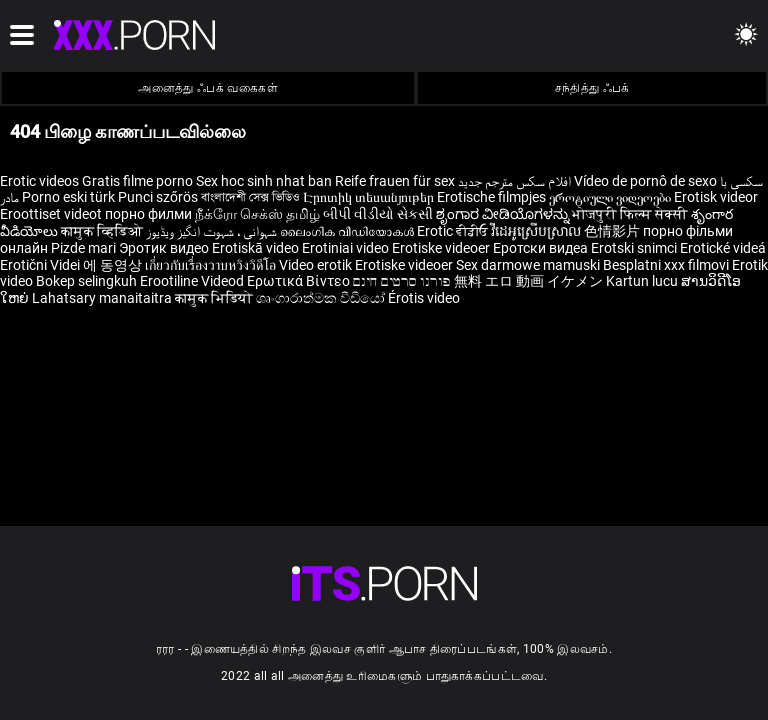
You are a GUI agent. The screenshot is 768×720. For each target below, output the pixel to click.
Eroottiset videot (52, 214)
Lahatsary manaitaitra (103, 298)
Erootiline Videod (193, 281)
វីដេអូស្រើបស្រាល (537, 231)
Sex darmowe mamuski (528, 265)
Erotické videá (723, 248)
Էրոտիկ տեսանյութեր (370, 197)
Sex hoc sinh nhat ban (264, 181)
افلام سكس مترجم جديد (514, 181)
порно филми (148, 214)
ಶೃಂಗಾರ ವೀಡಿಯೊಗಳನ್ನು (504, 214)
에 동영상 (114, 265)
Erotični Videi (41, 265)
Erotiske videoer (442, 248)
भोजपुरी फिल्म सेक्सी (630, 214)
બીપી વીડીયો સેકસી (378, 214)
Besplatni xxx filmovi (666, 265)
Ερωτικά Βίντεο (300, 281)
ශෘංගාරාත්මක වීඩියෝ (322, 298)
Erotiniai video (347, 248)
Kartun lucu (643, 281)
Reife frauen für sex (395, 181)
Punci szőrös (158, 197)
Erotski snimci (635, 248)
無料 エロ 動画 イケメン (528, 281)
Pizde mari (83, 248)
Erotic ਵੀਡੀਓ (454, 231)
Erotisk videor (716, 197)
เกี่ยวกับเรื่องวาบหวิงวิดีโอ (212, 265)
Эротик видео (165, 248)
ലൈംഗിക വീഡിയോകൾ (348, 231)
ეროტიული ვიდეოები (611, 197)
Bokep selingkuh (86, 281)
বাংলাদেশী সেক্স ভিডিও (250, 197)
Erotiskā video (257, 248)
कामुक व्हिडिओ (103, 231)
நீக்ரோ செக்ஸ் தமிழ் (257, 214)
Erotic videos (41, 181)
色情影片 (613, 231)
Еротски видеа (542, 248)
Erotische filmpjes (491, 197)
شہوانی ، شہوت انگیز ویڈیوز (213, 231)
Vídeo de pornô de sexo (645, 181)
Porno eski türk (68, 197)
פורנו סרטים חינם (402, 281)
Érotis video (424, 298)
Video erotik (317, 265)
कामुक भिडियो (215, 298)
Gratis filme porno (137, 181)
